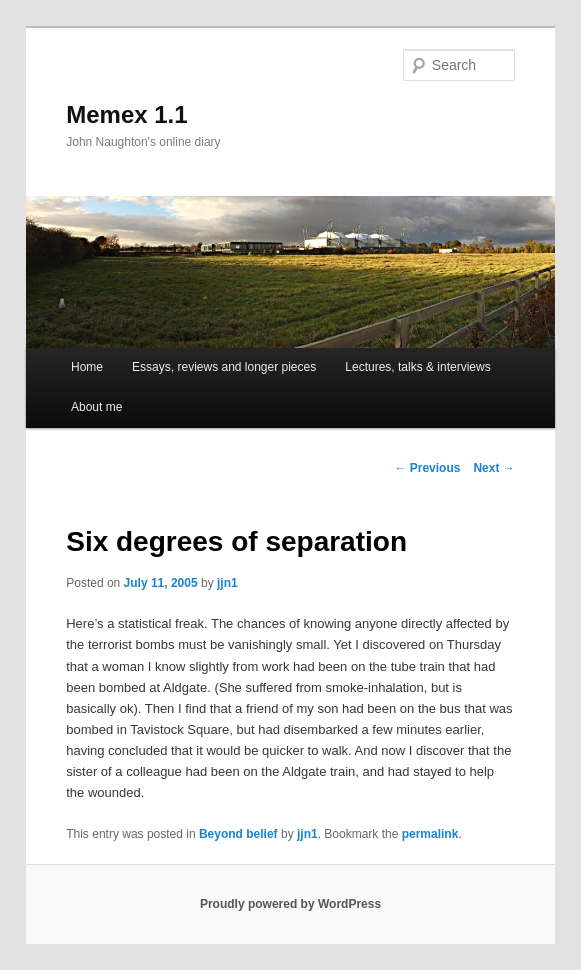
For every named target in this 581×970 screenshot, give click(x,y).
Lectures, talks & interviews (417, 367)
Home (87, 367)
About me (96, 407)
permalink (430, 834)
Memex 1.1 (126, 114)
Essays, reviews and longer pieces (224, 367)
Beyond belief (238, 834)
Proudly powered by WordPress (290, 904)
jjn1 (227, 583)
